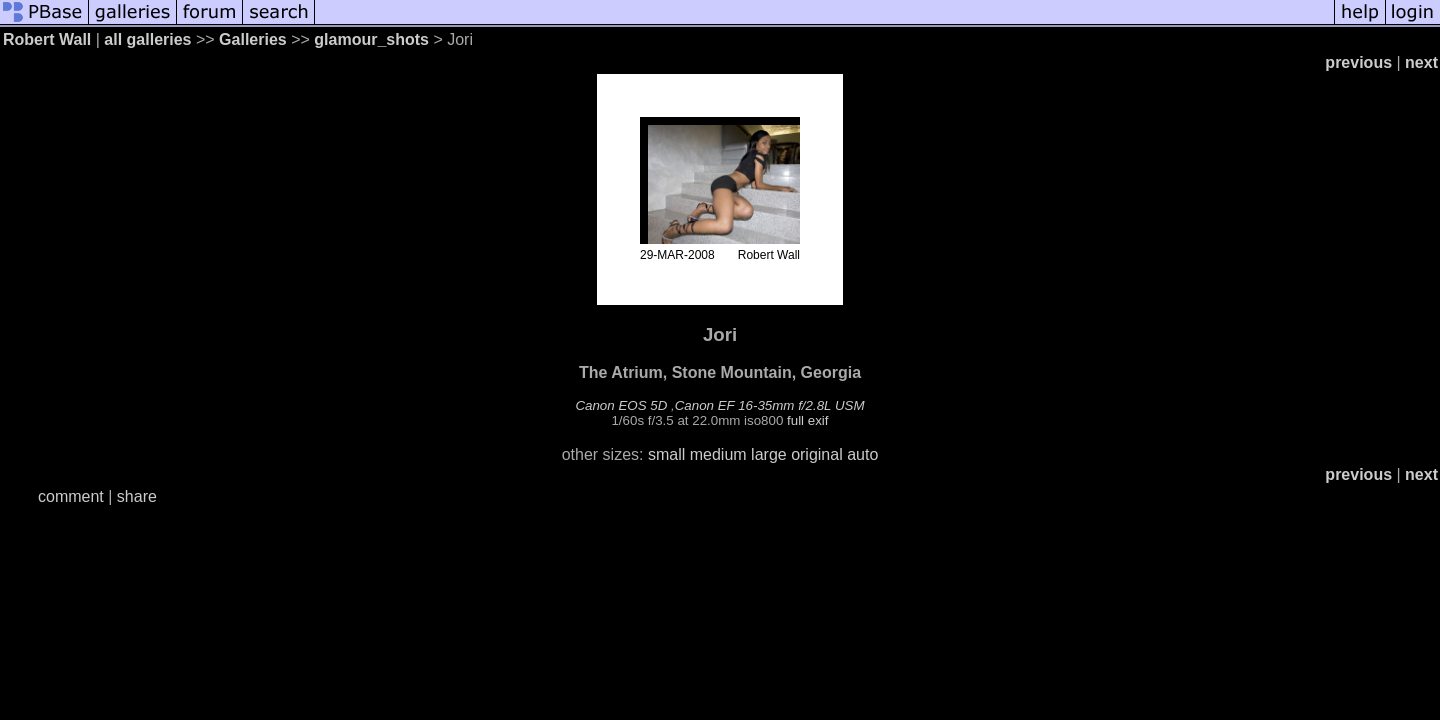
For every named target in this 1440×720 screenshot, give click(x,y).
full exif (807, 420)
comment (71, 496)
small (666, 454)
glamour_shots (371, 39)
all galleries (147, 39)
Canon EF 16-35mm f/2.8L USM (770, 405)
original (817, 454)
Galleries (253, 39)
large (769, 454)
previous (1358, 62)
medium (718, 454)
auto (862, 454)
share (137, 496)
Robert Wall (47, 39)
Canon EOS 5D (621, 405)
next (1421, 62)
